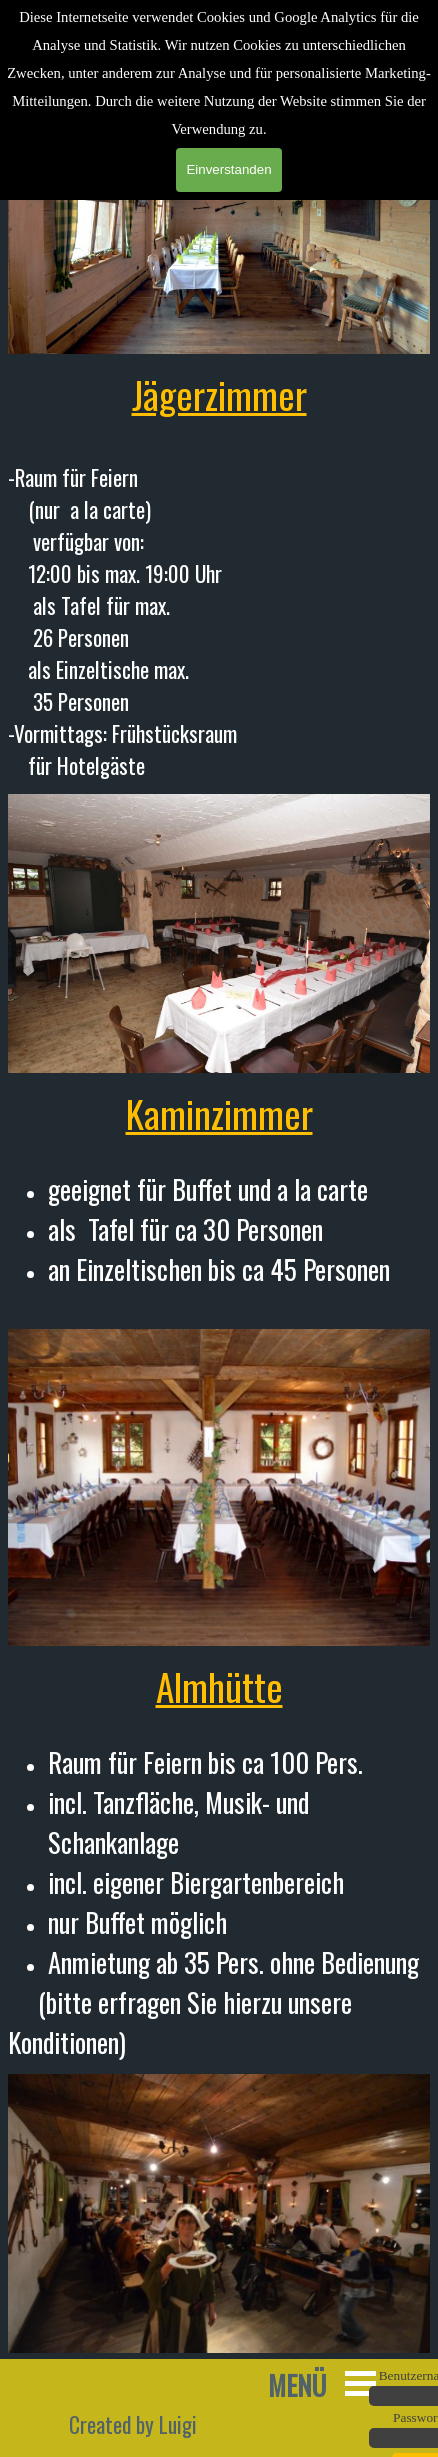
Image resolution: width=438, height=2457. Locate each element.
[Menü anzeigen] (360, 2383)
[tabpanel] (219, 574)
